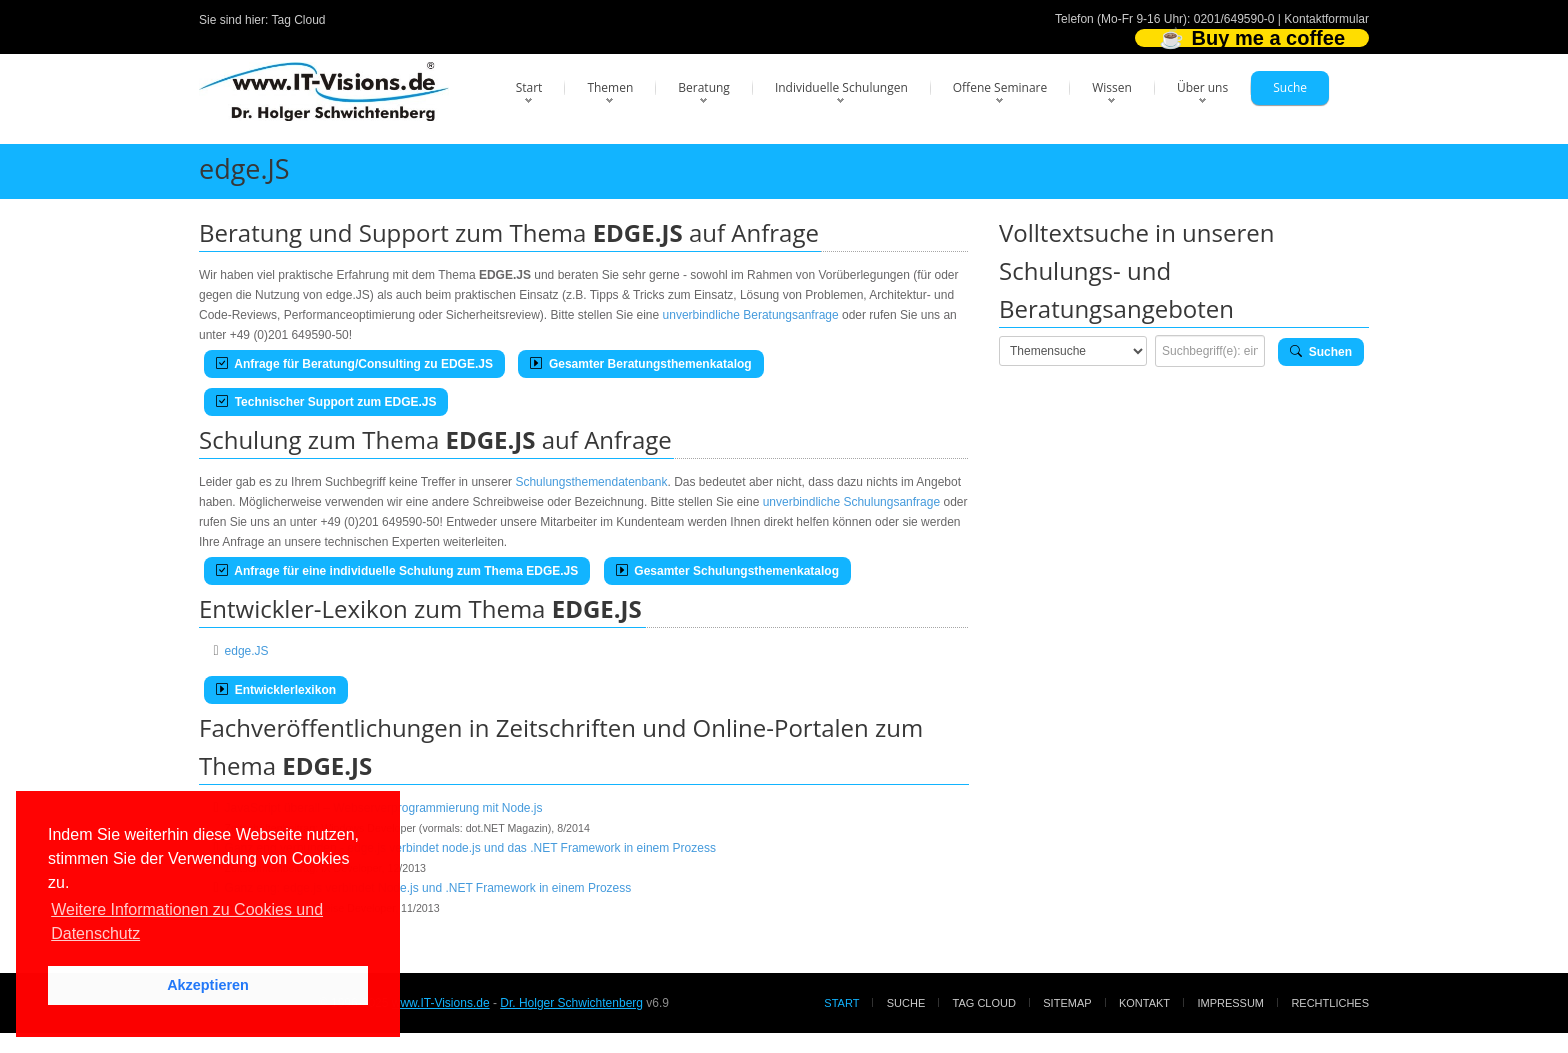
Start (529, 87)
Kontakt (1144, 1003)
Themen (610, 87)
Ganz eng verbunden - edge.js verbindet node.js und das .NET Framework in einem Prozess (470, 848)
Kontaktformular (1326, 19)
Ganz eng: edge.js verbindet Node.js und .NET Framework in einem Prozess (428, 888)
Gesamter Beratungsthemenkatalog (640, 364)
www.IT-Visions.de (441, 1003)
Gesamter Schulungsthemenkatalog (727, 571)
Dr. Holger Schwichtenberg (571, 1003)
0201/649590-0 (1234, 19)
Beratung (704, 87)
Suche (1290, 87)
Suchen (1321, 352)
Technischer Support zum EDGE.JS (326, 402)
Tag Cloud (299, 20)
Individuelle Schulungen (841, 87)
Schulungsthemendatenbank (591, 482)
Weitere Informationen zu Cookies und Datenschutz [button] (187, 921)
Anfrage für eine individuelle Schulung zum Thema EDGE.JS (397, 571)
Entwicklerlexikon (276, 690)
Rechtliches (1330, 1003)
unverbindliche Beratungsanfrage (751, 315)
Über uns (1202, 87)
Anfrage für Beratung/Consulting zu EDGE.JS (354, 364)
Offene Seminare (1000, 87)
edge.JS (247, 651)
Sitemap (1067, 1003)
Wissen (1112, 87)
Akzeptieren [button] (208, 985)
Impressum (1230, 1003)
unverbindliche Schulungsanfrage (851, 502)
